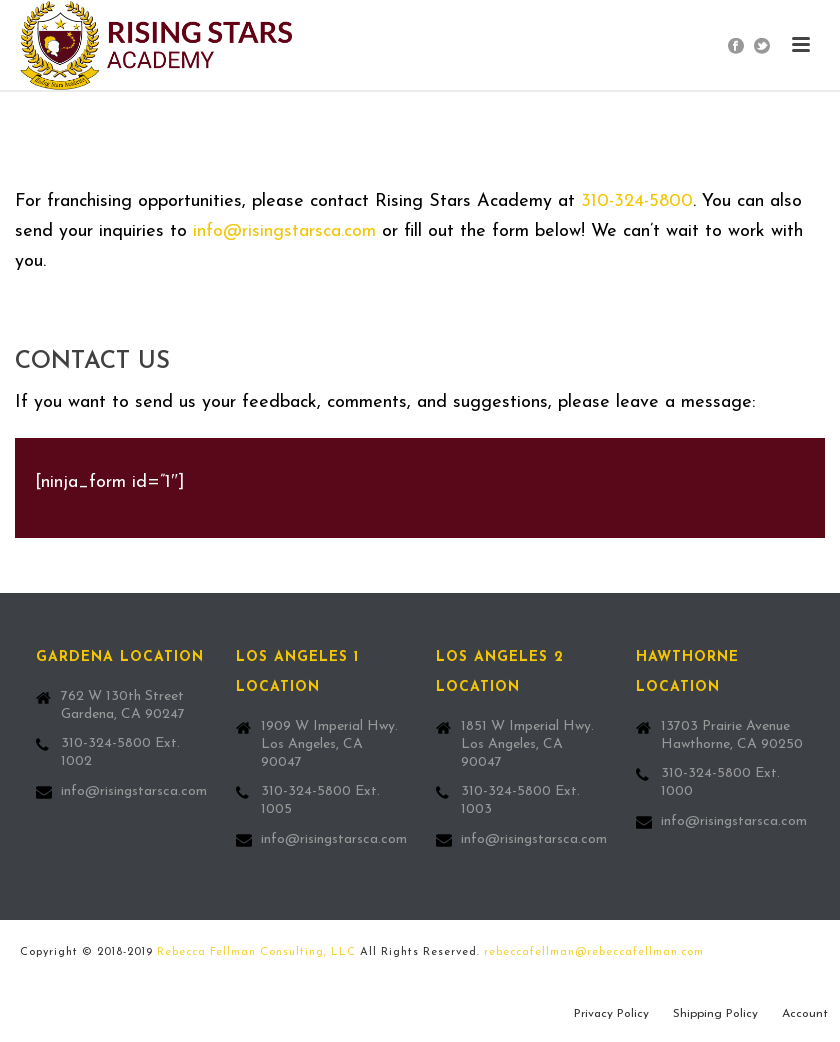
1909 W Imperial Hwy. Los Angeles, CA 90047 (329, 744)
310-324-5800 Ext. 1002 (120, 752)
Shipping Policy (715, 1014)
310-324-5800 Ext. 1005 (320, 800)
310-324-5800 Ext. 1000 (720, 782)
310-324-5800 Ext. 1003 (520, 800)
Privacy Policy (611, 1014)
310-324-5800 (637, 201)
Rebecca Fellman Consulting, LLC (256, 952)
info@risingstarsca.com (284, 231)
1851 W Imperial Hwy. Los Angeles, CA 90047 (527, 744)
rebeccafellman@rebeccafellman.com (594, 952)
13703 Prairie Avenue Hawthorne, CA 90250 (732, 735)
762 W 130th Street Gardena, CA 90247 (123, 705)
